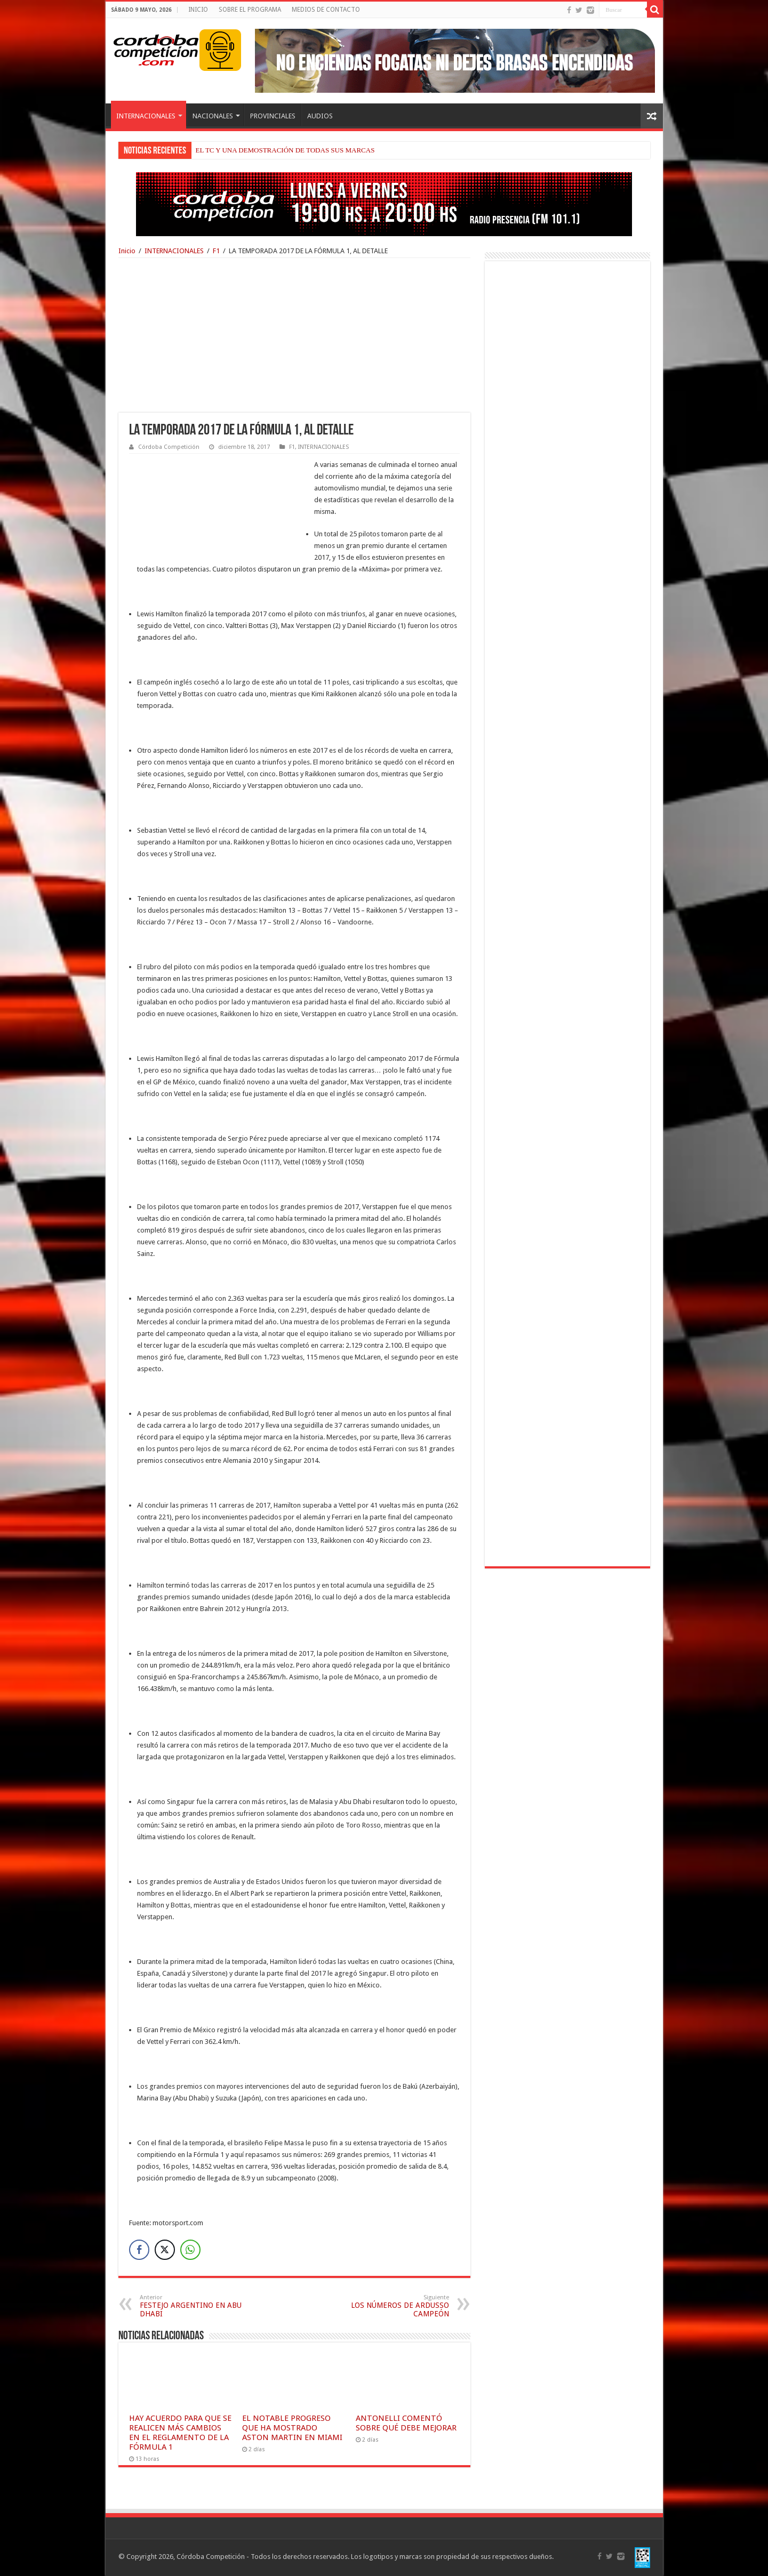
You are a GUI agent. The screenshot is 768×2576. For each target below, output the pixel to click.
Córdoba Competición (168, 447)
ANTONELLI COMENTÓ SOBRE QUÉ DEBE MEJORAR (406, 2423)
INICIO (198, 9)
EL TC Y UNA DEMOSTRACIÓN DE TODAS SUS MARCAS (285, 150)
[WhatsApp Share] (190, 2250)
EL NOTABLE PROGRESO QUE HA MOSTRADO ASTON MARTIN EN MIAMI (292, 2427)
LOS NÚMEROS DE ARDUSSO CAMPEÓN (394, 2306)
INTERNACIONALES (145, 116)
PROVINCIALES (272, 116)
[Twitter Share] (165, 2250)
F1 (216, 251)
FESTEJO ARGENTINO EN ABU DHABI (194, 2306)
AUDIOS (320, 116)
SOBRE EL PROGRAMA (250, 9)
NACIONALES (213, 116)
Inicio (126, 251)
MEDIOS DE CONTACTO (326, 9)
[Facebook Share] (139, 2250)
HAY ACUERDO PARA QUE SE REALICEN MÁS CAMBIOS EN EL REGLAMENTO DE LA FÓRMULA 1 (180, 2432)
